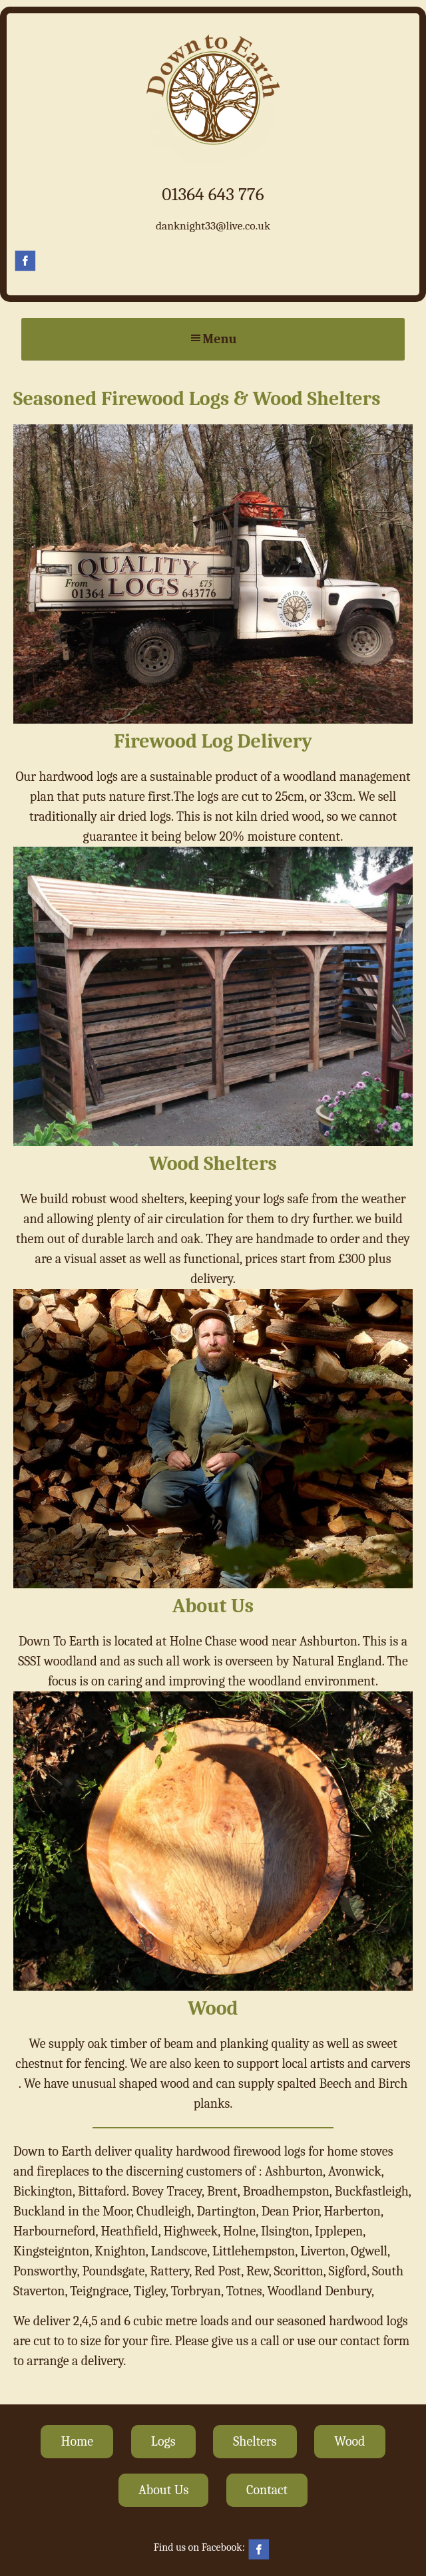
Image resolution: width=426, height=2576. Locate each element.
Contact (267, 2490)
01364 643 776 (213, 194)
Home (77, 2441)
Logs (163, 2441)
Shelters (254, 2441)
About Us (163, 2490)
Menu (212, 339)
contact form (374, 2341)
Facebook (26, 261)
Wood (349, 2441)
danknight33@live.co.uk (213, 225)
